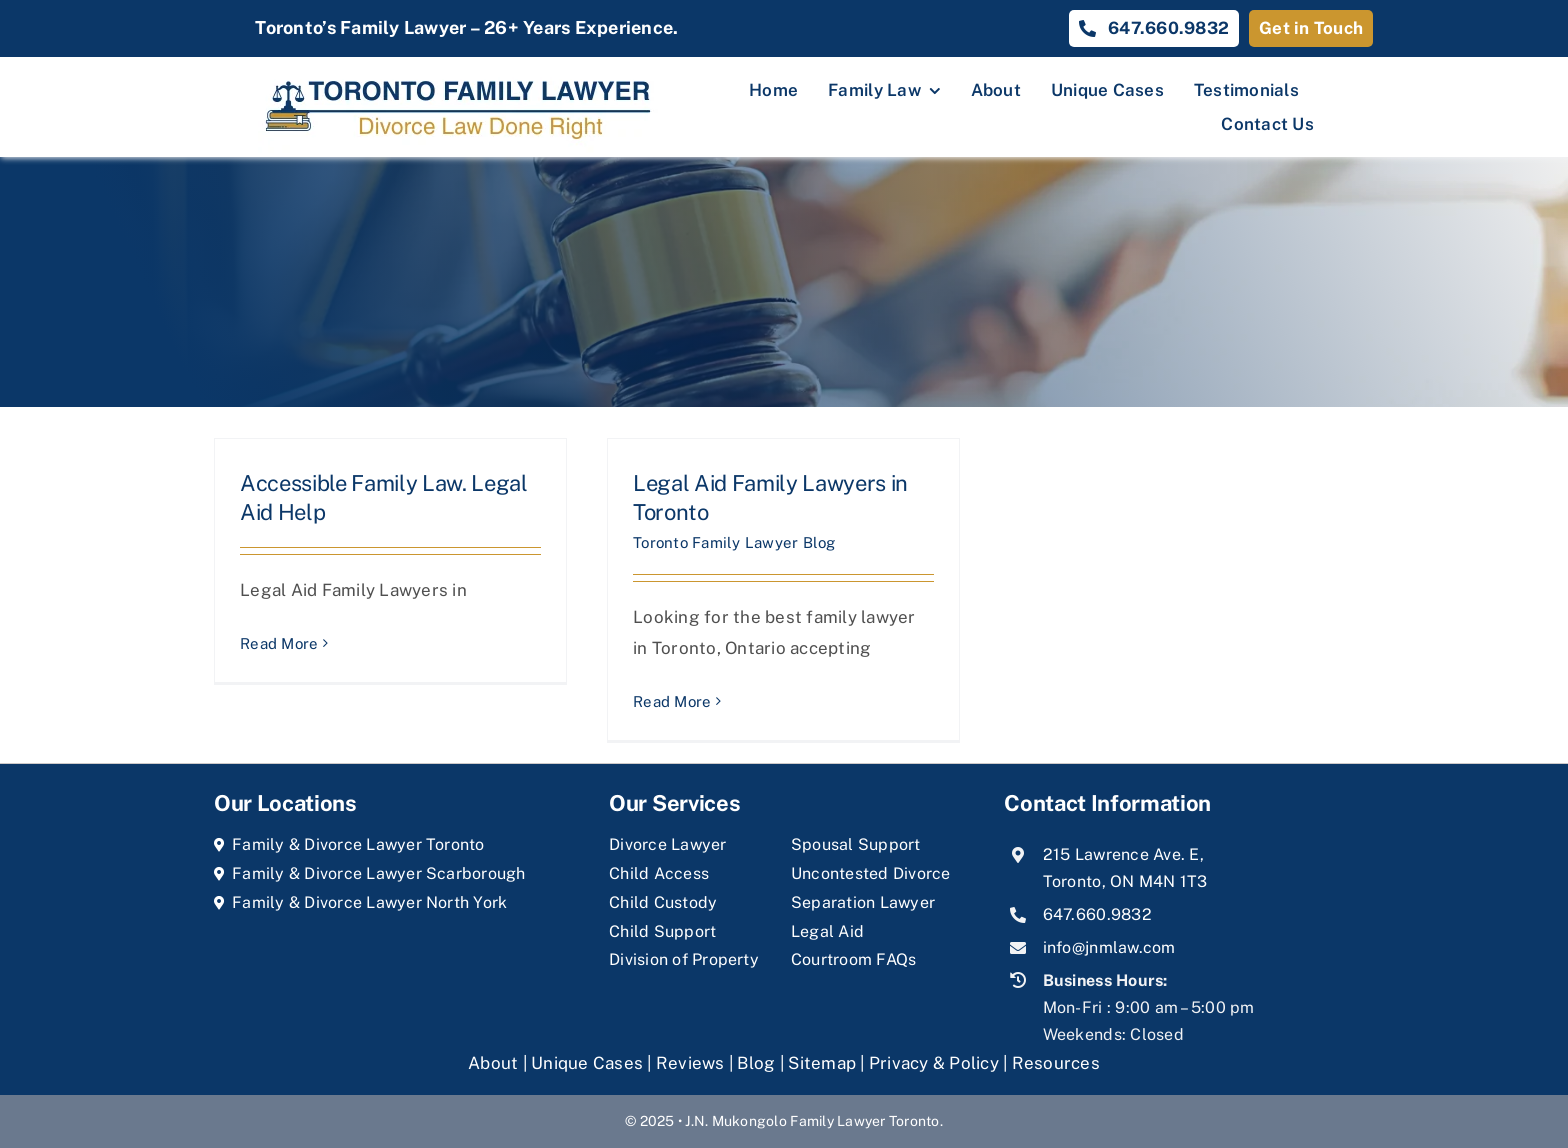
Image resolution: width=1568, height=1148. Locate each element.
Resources (1056, 1063)
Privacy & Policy (934, 1063)
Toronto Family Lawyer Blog (734, 542)
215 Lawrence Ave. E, (1123, 854)
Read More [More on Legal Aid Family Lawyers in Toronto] (672, 701)
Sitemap (822, 1063)
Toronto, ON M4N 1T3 (1125, 881)
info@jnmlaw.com (1109, 947)
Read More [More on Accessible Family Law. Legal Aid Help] (279, 643)
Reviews (690, 1063)
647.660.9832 (1097, 914)
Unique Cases (587, 1063)
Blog (756, 1063)
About (495, 1063)
